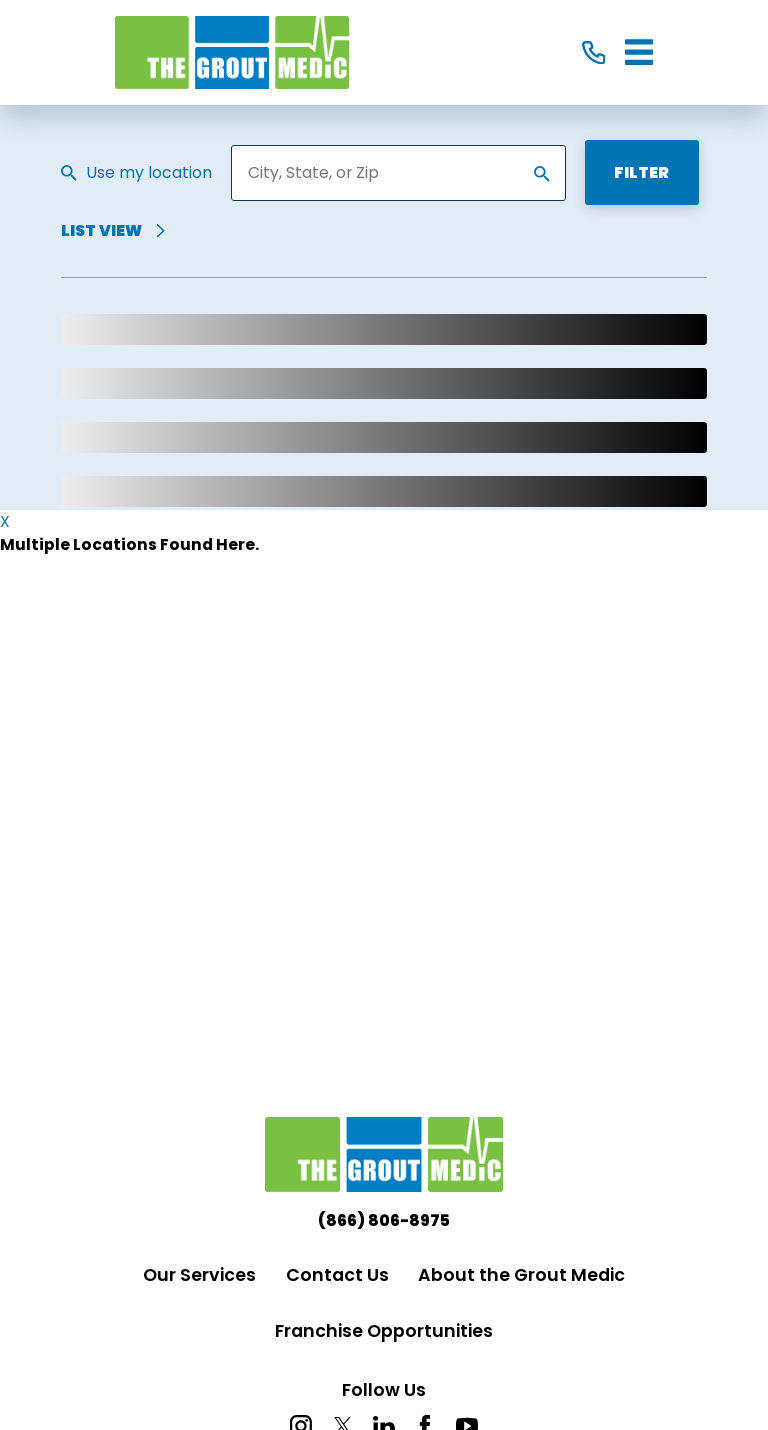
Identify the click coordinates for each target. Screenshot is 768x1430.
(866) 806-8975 (384, 1221)
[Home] (232, 53)
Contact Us (337, 1275)
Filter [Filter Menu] (641, 172)
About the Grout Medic (521, 1275)
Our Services (199, 1275)
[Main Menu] (639, 52)
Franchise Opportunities (384, 1331)
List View (114, 232)
